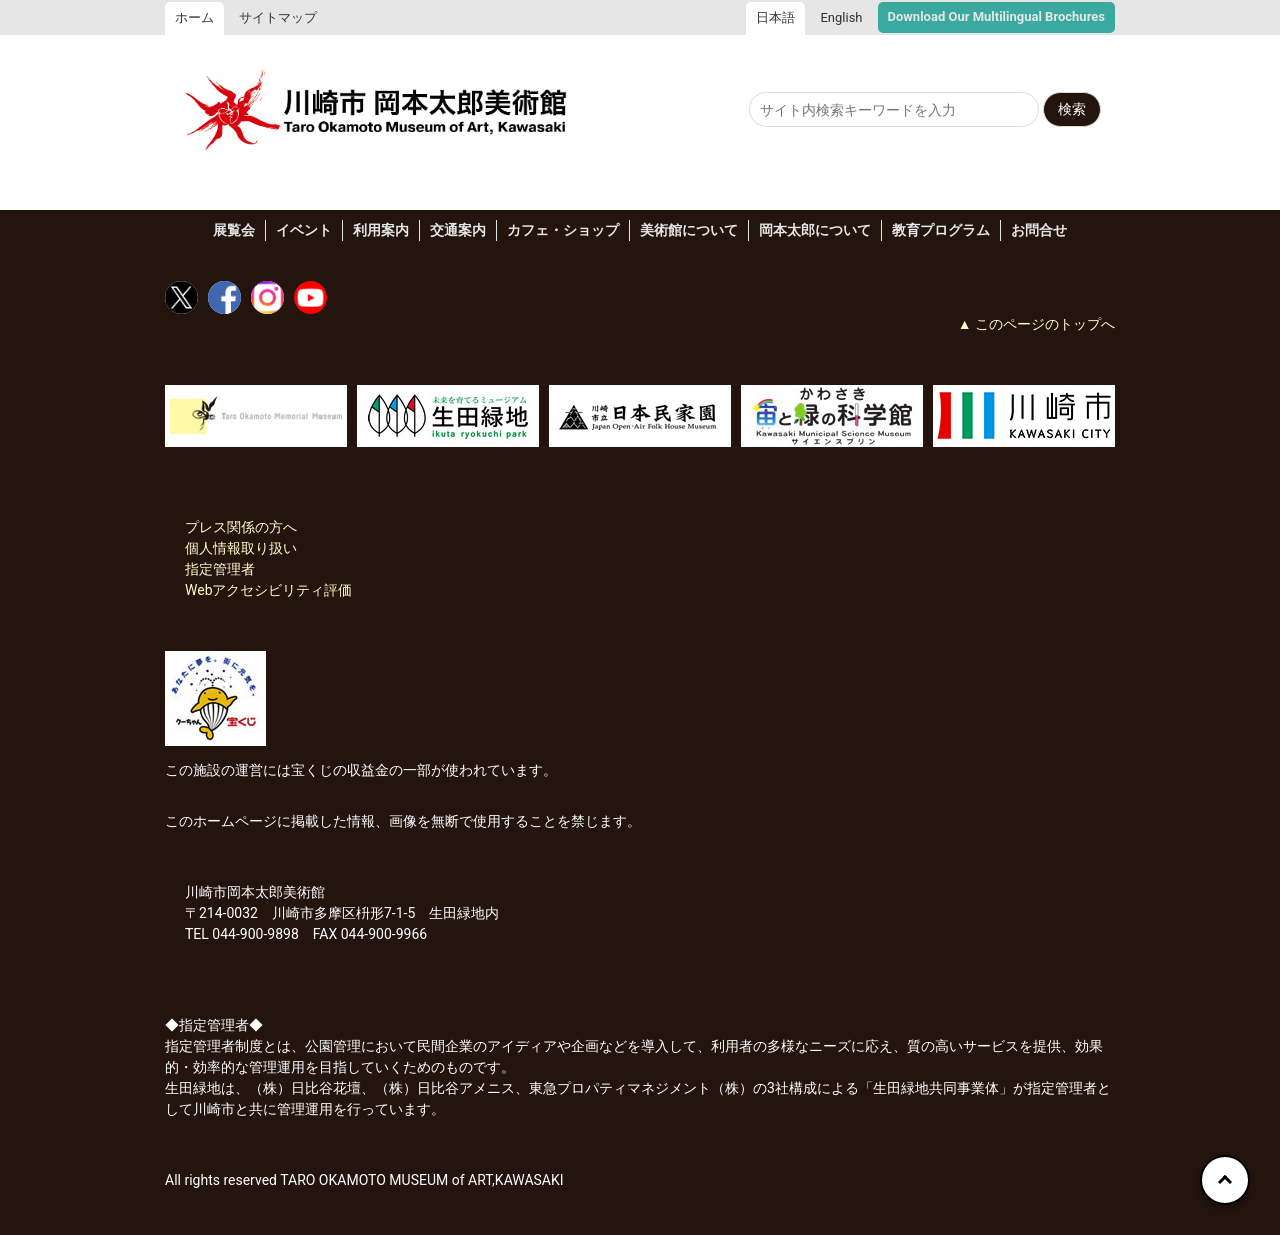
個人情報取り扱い (241, 548)
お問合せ (1039, 230)
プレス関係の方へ (241, 527)
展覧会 (234, 230)
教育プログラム (941, 230)
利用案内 (381, 230)
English (841, 17)
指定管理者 (220, 569)
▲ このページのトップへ (1036, 324)
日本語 (775, 17)
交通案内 (458, 230)
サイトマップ (278, 17)
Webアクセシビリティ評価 (269, 590)
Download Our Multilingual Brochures (996, 16)
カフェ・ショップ (563, 230)
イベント (304, 230)
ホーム (194, 17)
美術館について (689, 230)
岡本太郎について (815, 230)
